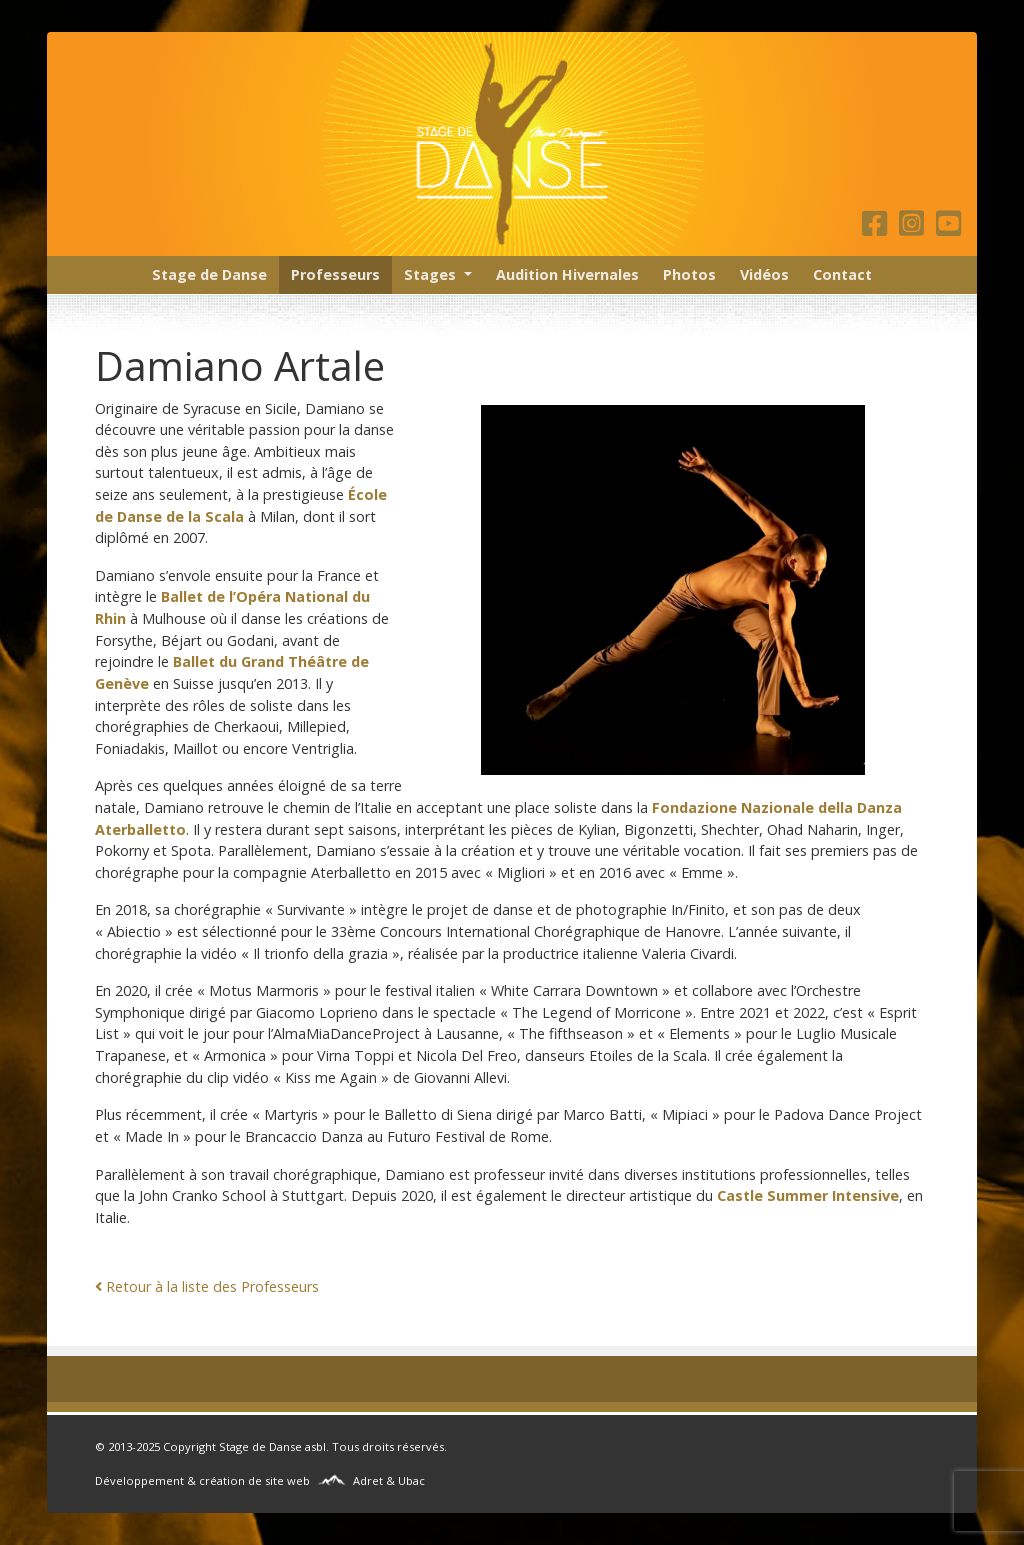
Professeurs (335, 274)
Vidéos (764, 274)
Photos (689, 274)
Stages (430, 274)
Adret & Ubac (389, 1480)
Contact (842, 274)
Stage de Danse (209, 274)
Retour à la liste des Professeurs (207, 1286)
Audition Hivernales (567, 274)
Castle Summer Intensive (808, 1195)
